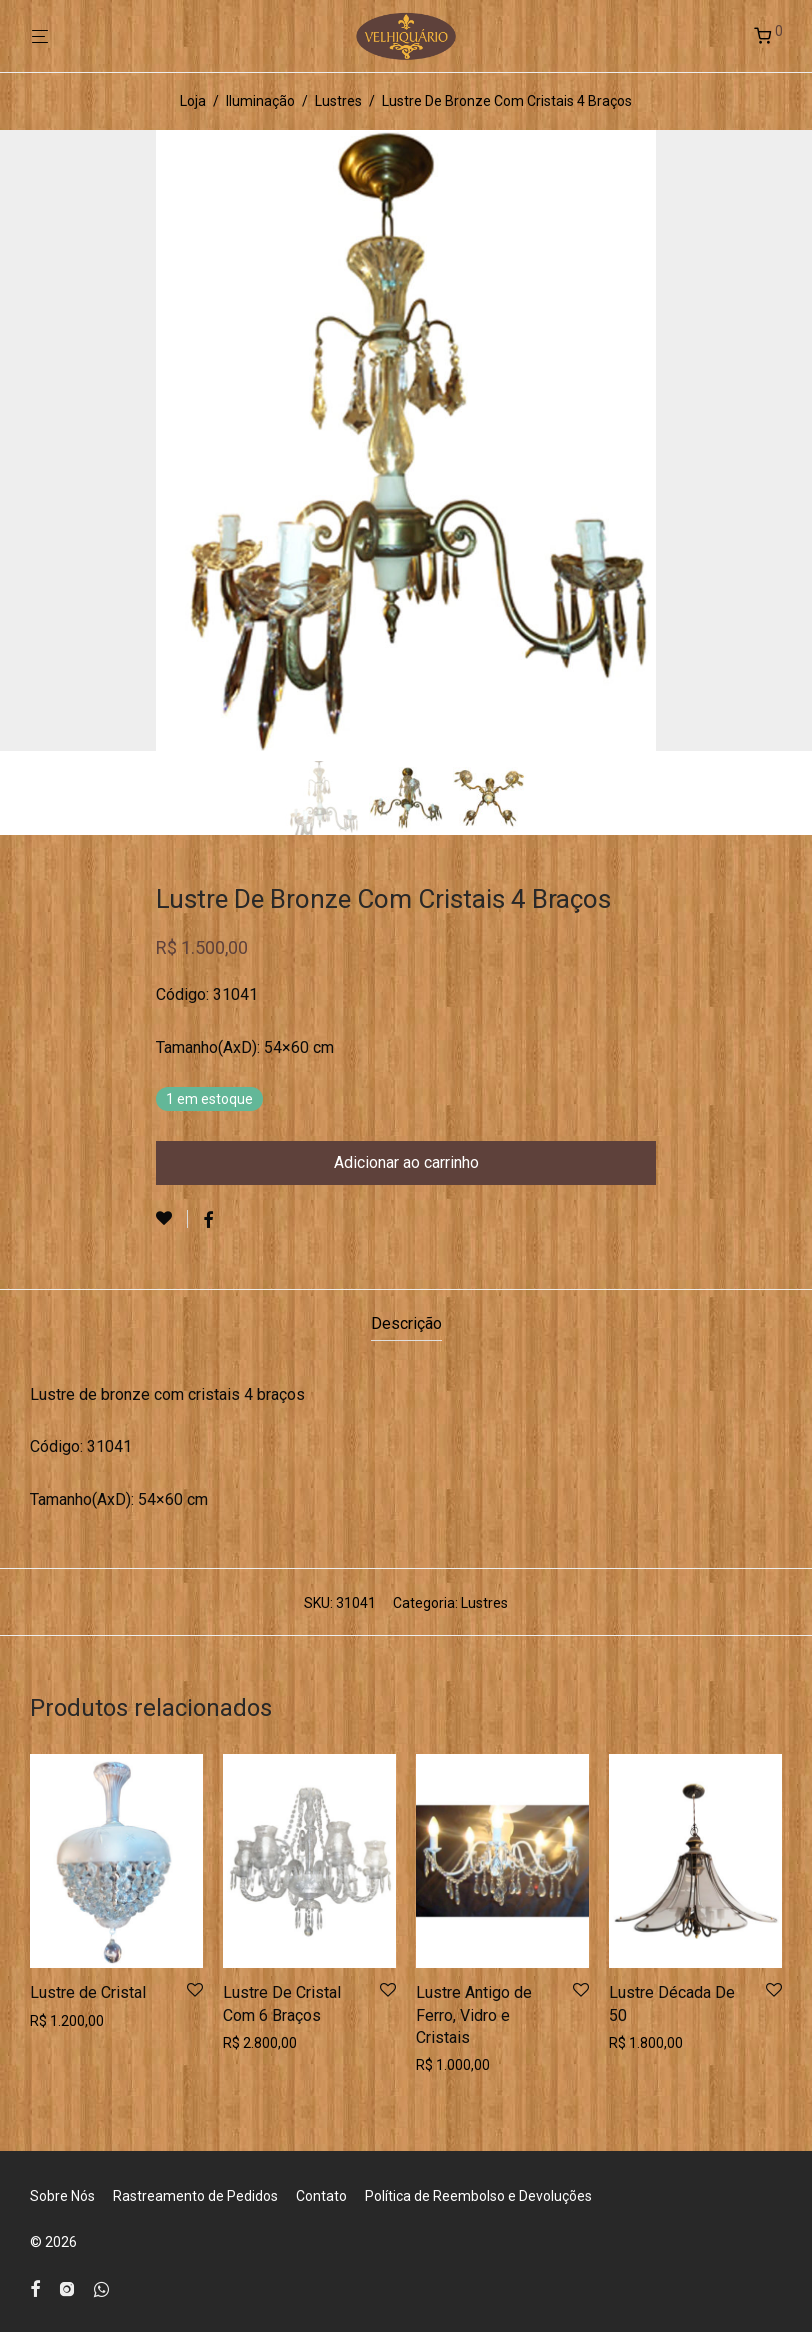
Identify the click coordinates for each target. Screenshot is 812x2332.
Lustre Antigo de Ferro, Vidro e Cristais (474, 2015)
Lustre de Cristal (88, 1992)
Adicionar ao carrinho (406, 1162)
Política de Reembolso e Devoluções (478, 2196)
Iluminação (260, 101)
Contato (321, 2196)
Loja (193, 101)
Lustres (338, 101)
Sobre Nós (62, 2196)
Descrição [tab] (406, 1323)
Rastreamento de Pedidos (195, 2196)
